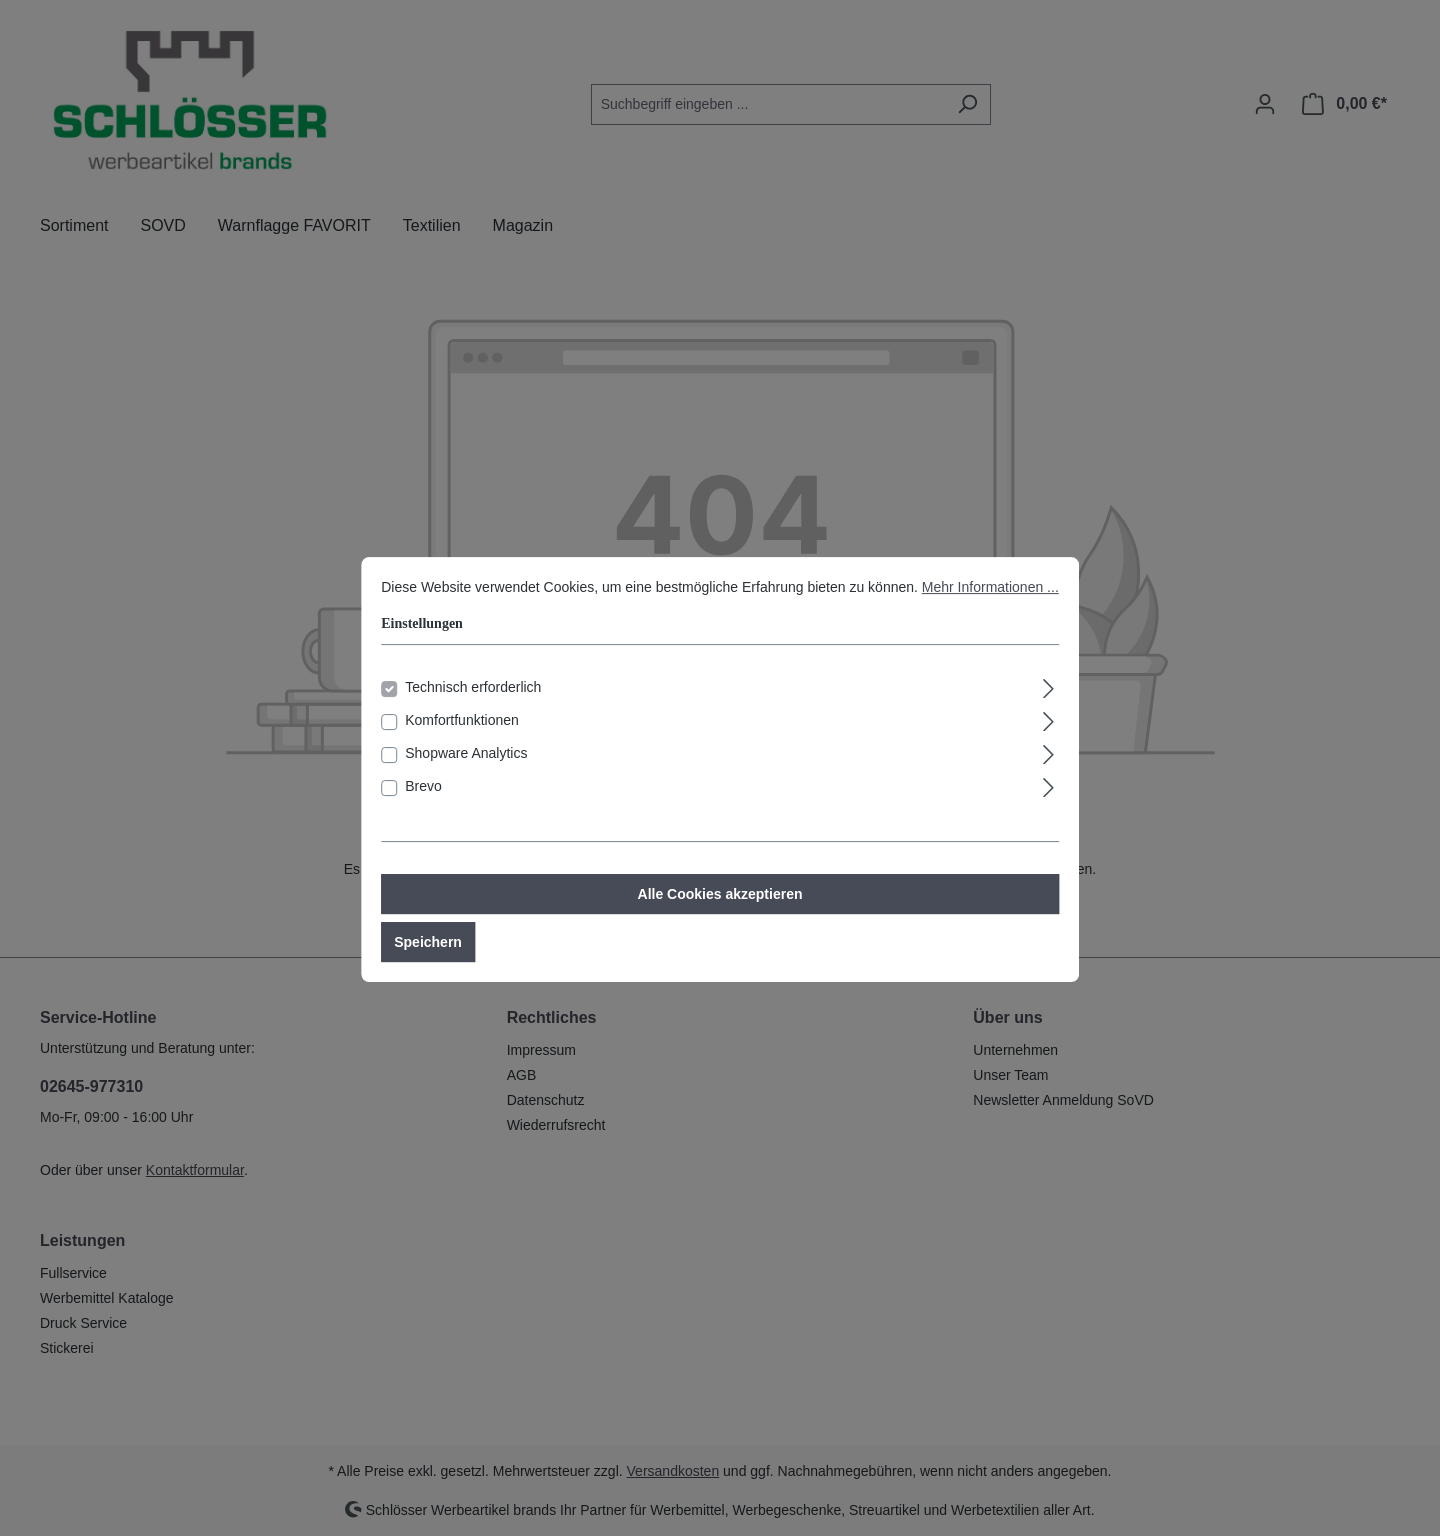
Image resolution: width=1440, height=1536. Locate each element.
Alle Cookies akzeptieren (720, 917)
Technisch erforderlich (473, 710)
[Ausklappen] (1049, 708)
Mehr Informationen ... (990, 610)
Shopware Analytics (466, 776)
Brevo (423, 809)
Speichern (428, 965)
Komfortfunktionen (462, 743)
